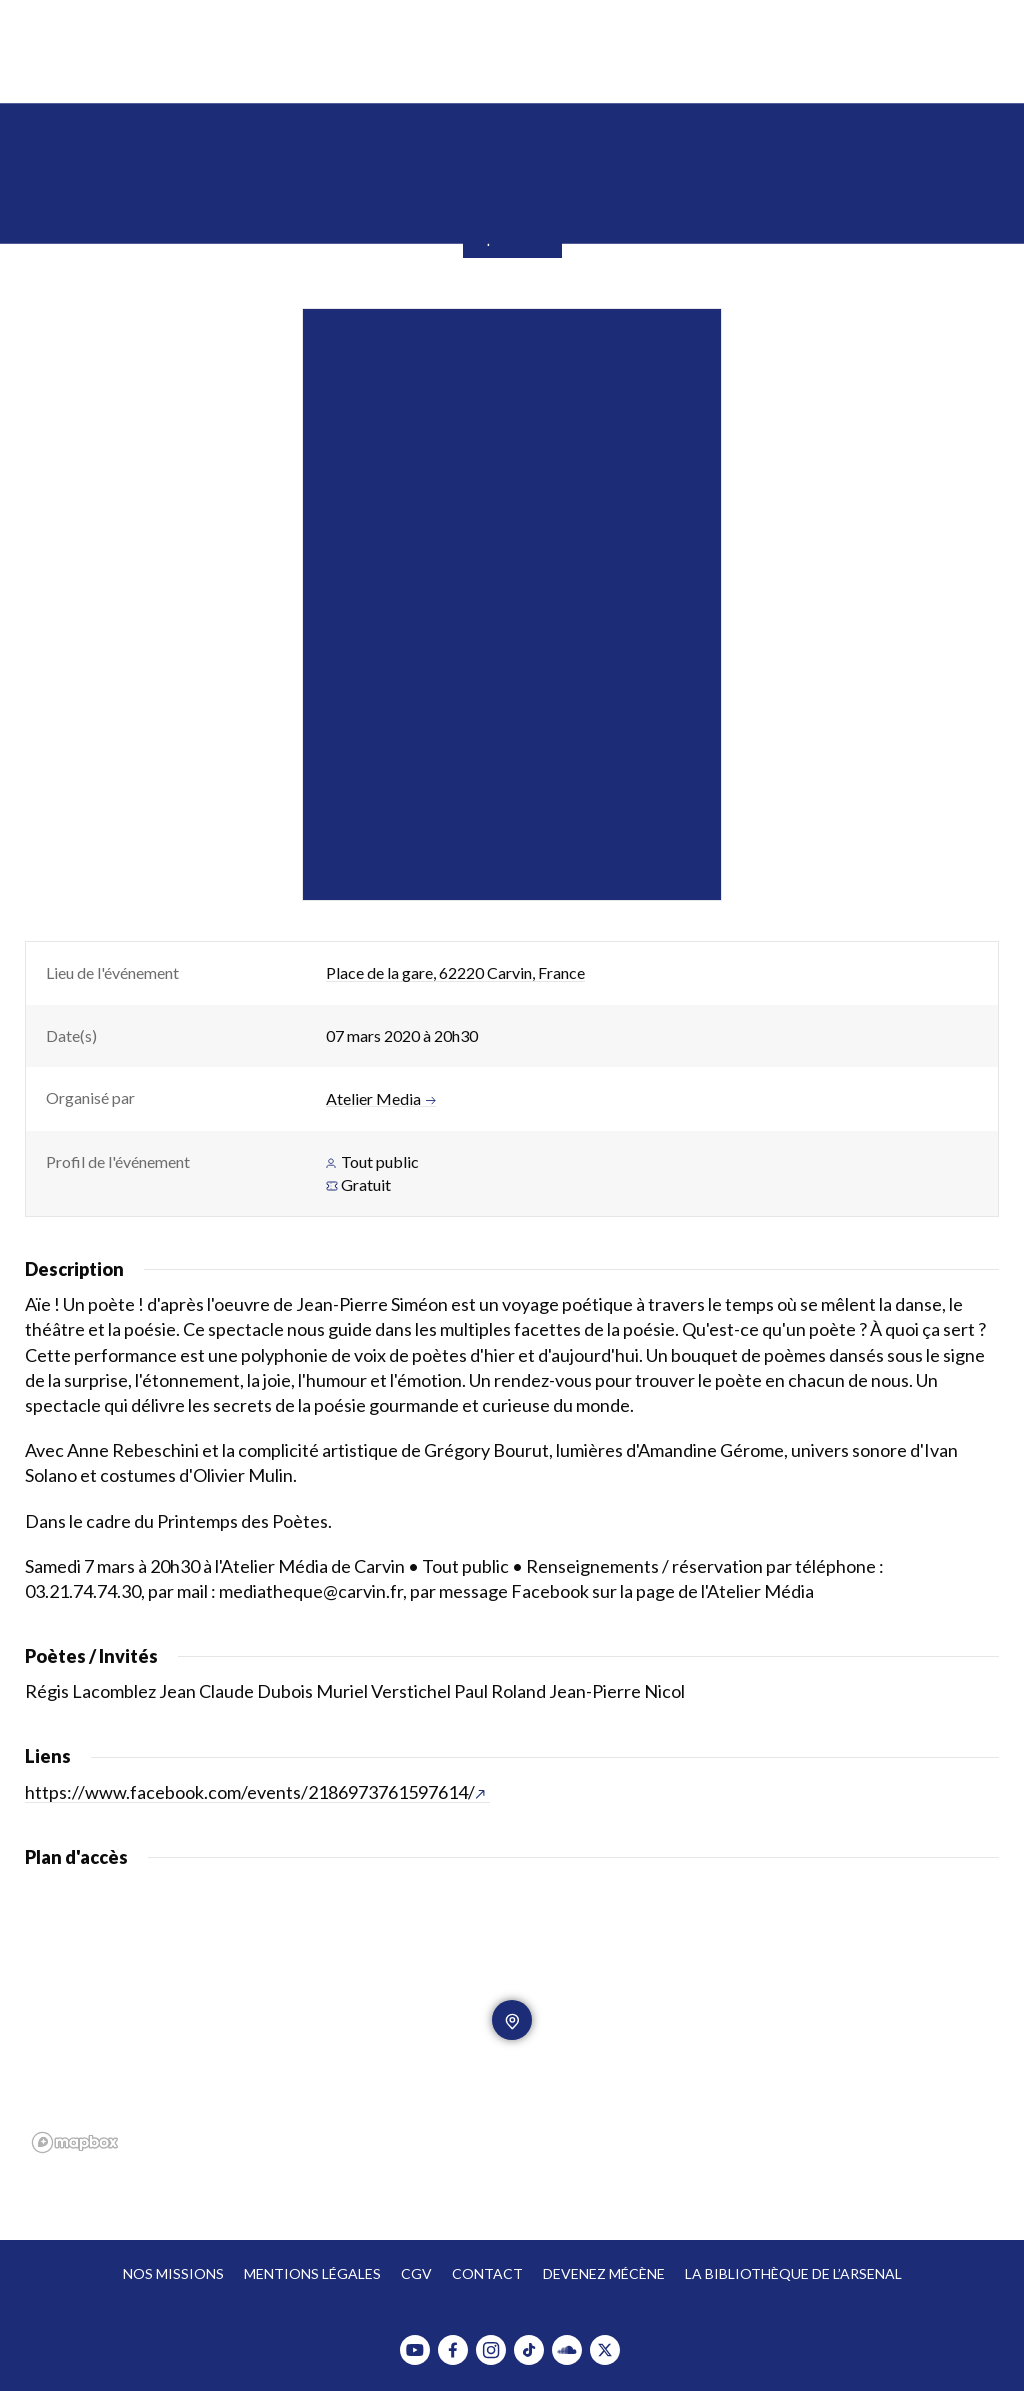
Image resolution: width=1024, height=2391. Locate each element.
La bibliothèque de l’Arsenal (793, 2273)
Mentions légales (312, 2273)
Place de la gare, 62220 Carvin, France (455, 972)
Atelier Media (381, 1099)
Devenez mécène (604, 2273)
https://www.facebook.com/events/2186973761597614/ (255, 1792)
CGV (416, 2273)
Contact (487, 2273)
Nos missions (173, 2273)
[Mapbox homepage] (75, 2142)
